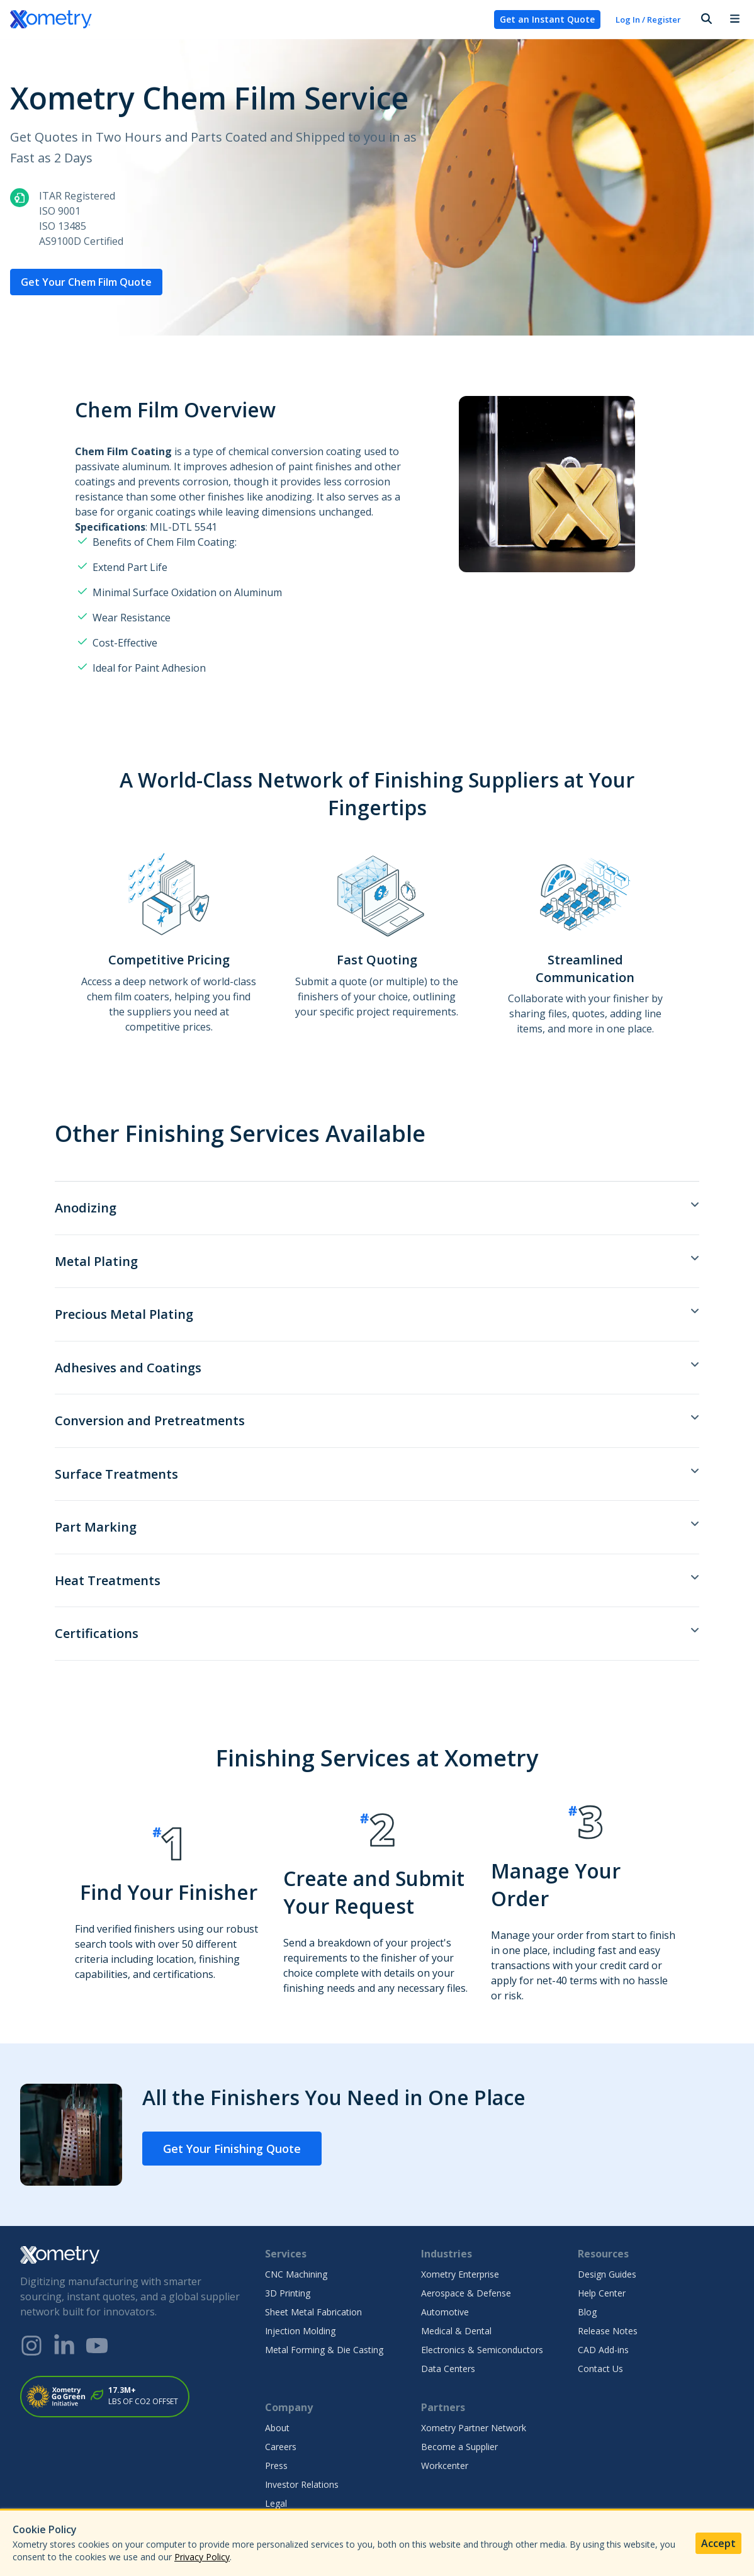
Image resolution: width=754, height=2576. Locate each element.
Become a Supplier (459, 2447)
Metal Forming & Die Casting (324, 2350)
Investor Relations (302, 2484)
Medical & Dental (456, 2331)
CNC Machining (296, 2274)
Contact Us (600, 2369)
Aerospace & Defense (466, 2293)
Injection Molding (300, 2331)
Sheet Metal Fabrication (313, 2312)
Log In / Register (648, 19)
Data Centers (448, 2369)
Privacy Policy (202, 2557)
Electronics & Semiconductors (482, 2350)
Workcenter (444, 2465)
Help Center (602, 2293)
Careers (280, 2447)
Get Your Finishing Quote (232, 2148)
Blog (587, 2312)
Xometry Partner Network (473, 2428)
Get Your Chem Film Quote (86, 282)
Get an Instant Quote (547, 19)
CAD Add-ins (603, 2350)
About (277, 2428)
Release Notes (608, 2331)
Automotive (445, 2312)
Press (276, 2465)
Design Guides (607, 2274)
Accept (718, 2543)
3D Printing (287, 2293)
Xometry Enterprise (460, 2274)
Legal (276, 2503)
